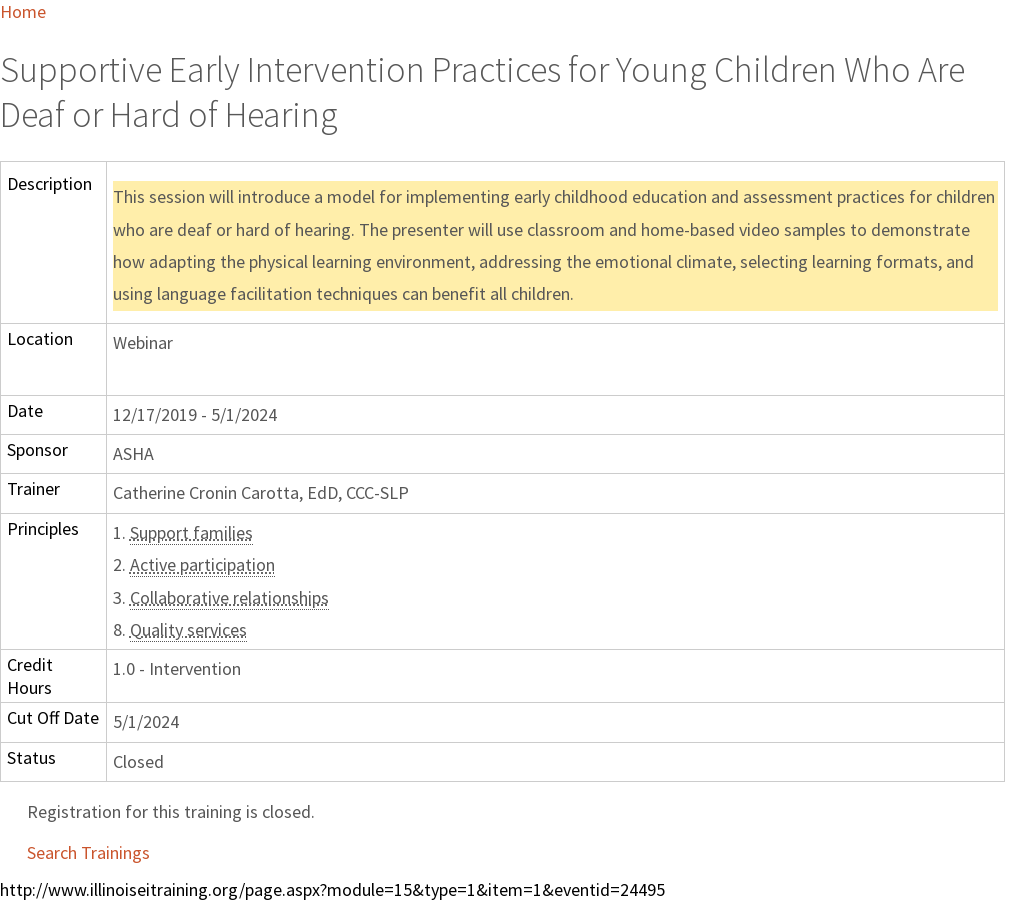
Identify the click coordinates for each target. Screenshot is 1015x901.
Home (23, 11)
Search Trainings (88, 852)
